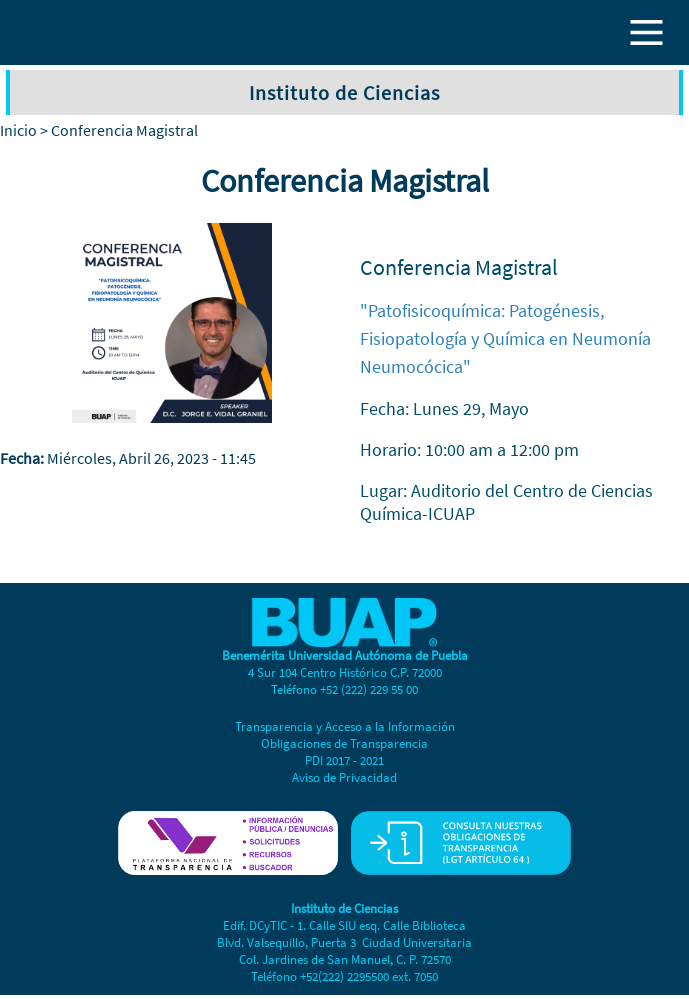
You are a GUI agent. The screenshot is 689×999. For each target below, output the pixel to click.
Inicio (18, 130)
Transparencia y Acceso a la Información (345, 726)
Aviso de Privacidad (344, 777)
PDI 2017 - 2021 (344, 760)
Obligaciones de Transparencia (344, 743)
